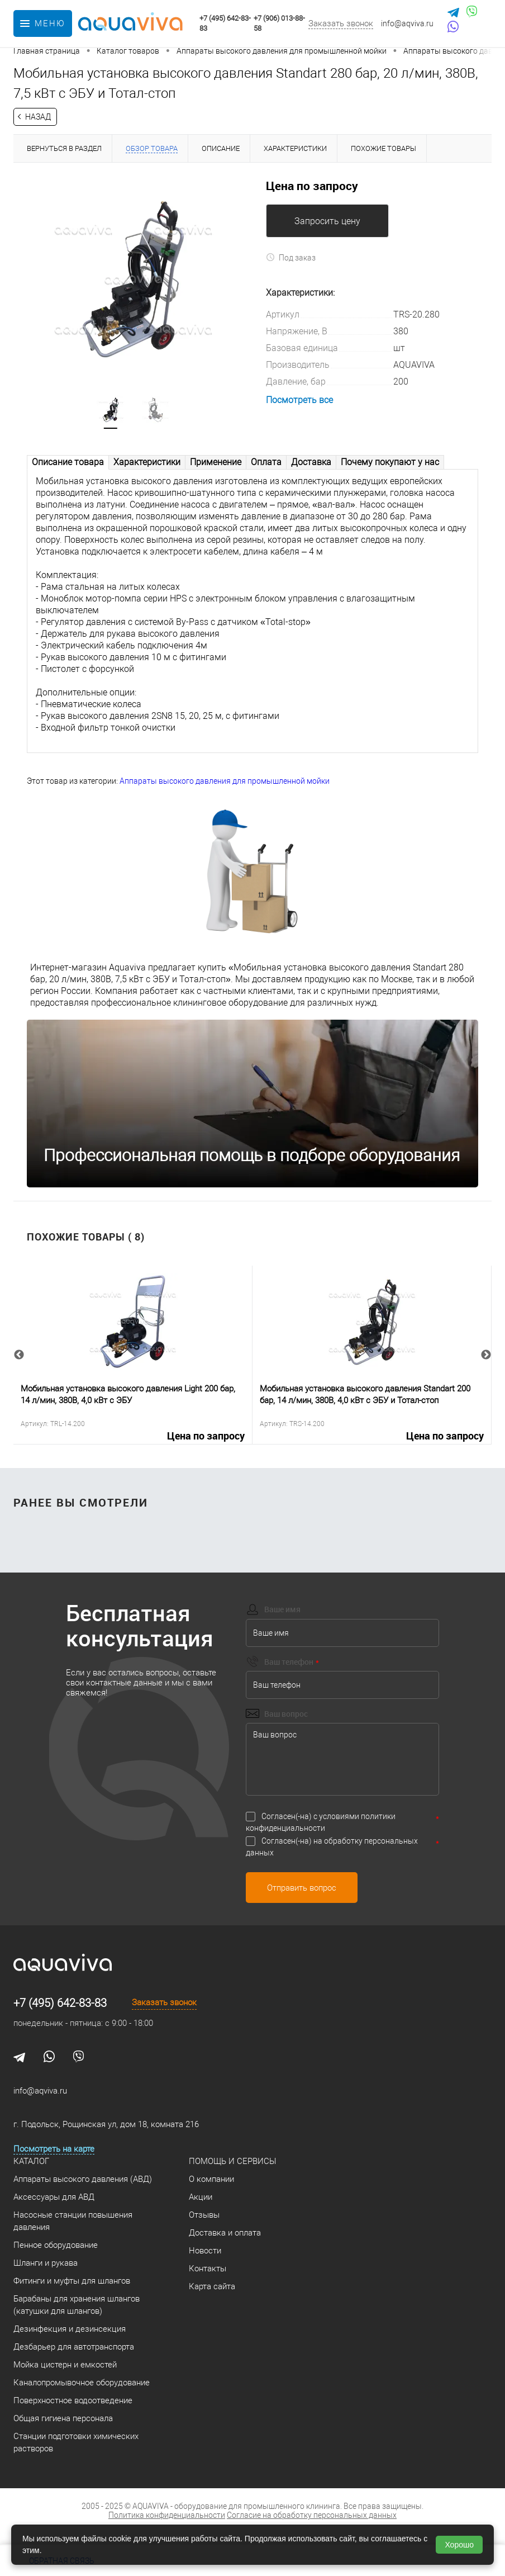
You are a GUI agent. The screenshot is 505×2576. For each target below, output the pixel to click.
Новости (205, 2251)
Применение (215, 462)
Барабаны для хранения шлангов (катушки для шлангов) (76, 2305)
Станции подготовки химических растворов (76, 2443)
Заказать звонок (340, 23)
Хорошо (459, 2544)
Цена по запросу (312, 185)
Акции (200, 2198)
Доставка (311, 462)
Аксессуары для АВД (53, 2198)
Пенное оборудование (55, 2246)
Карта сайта (212, 2287)
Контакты (207, 2269)
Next (486, 1355)
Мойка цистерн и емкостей (65, 2365)
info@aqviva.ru (407, 23)
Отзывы (204, 2215)
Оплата (266, 462)
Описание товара (68, 462)
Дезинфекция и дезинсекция (69, 2329)
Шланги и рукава (45, 2263)
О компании (211, 2180)
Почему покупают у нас (390, 462)
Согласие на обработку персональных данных (312, 2515)
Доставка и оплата (225, 2233)
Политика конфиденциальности (166, 2515)
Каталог (31, 2162)
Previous (19, 1355)
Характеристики (146, 462)
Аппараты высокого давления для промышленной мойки (225, 780)
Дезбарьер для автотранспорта (73, 2347)
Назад (38, 116)
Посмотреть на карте (53, 2149)
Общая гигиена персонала (63, 2419)
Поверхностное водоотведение (72, 2401)
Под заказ (291, 257)
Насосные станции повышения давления (72, 2221)
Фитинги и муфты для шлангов (71, 2281)
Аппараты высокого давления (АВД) (82, 2180)
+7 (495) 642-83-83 (60, 2003)
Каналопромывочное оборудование (81, 2383)
